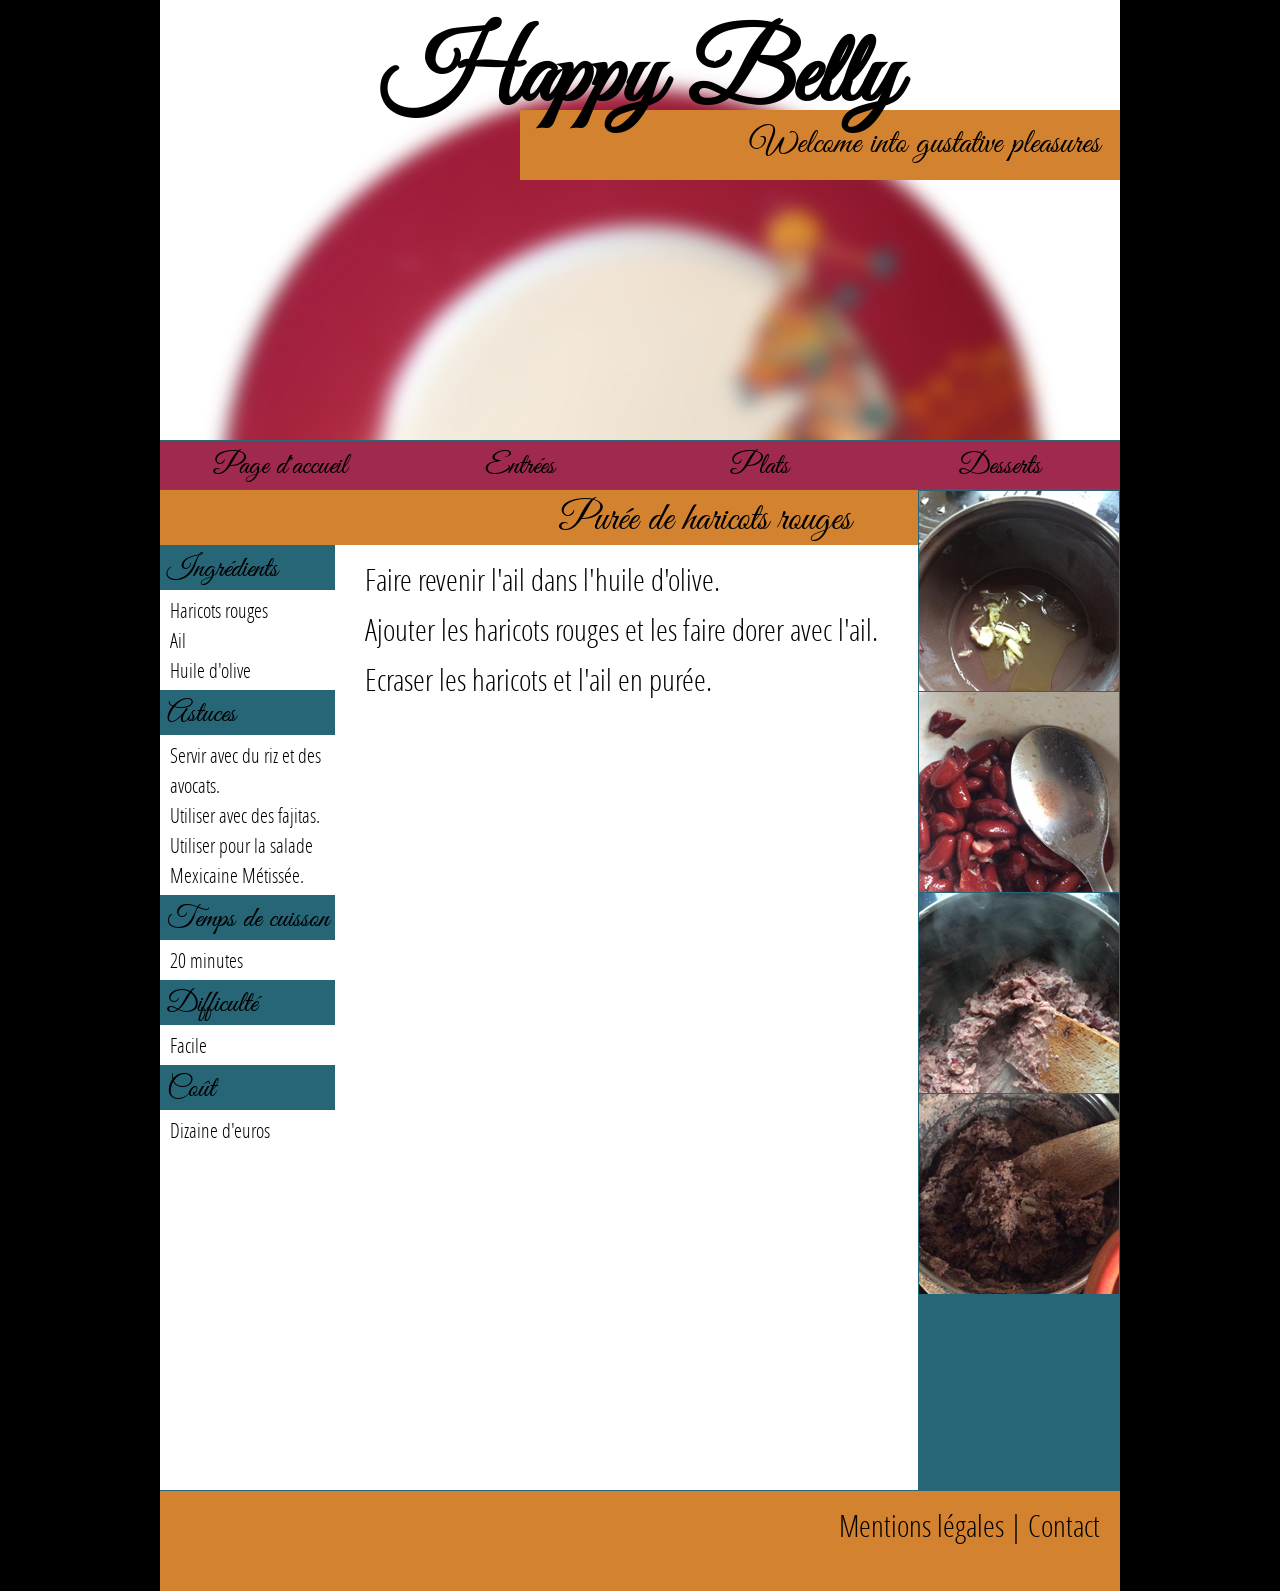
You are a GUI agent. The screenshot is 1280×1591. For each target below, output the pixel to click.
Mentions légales (921, 1525)
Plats (760, 466)
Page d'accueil (280, 466)
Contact (1064, 1525)
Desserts (1000, 466)
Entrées (520, 466)
